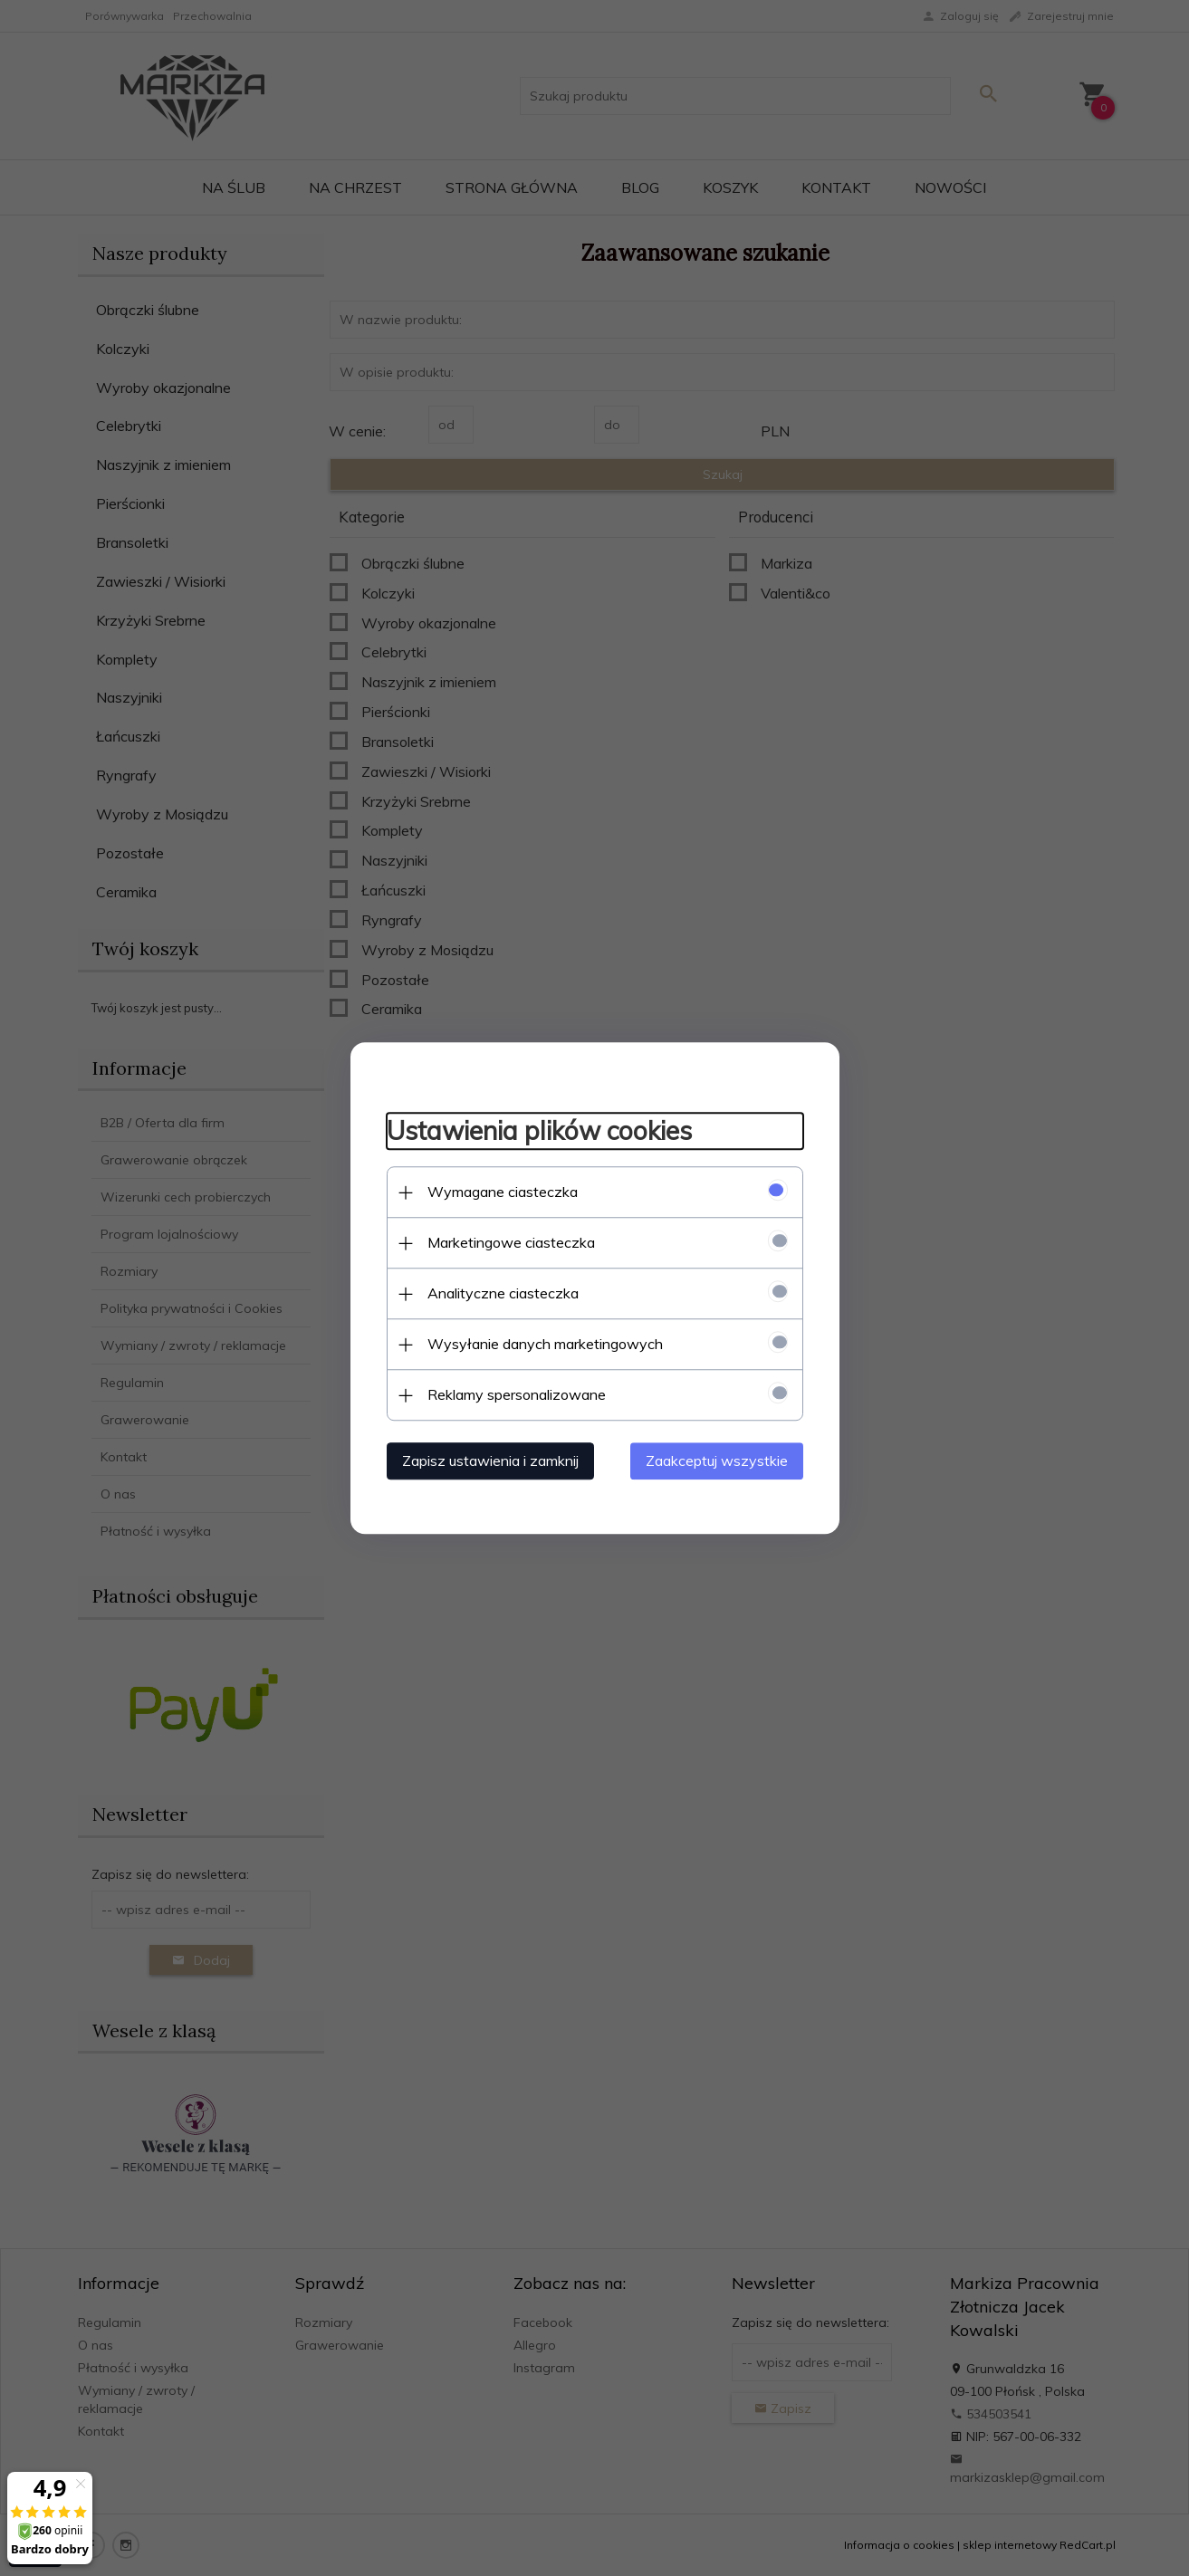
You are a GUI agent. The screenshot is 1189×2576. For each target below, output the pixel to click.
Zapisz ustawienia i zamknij (490, 1460)
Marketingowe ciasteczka (511, 1242)
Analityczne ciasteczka (503, 1293)
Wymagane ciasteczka (502, 1192)
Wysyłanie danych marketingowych (545, 1344)
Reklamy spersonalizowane (516, 1394)
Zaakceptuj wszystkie (717, 1460)
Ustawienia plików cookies (539, 1131)
